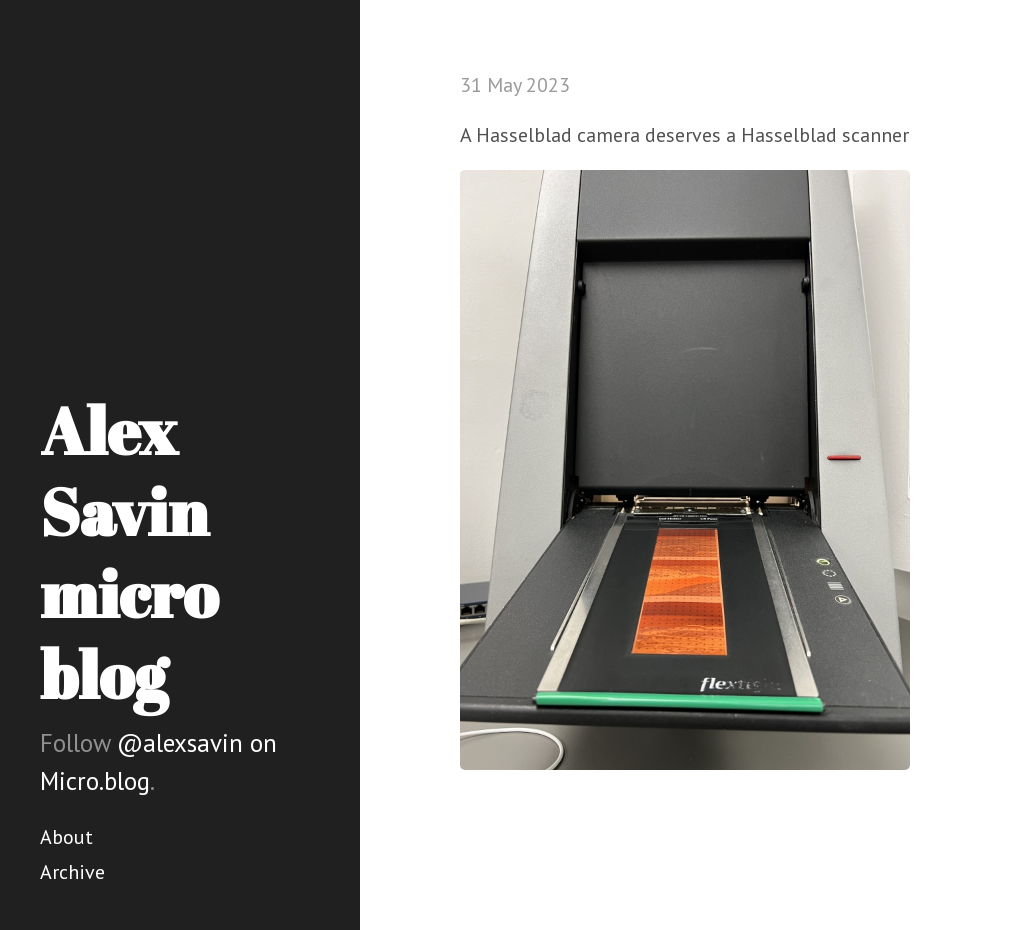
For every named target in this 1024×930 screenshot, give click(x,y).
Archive (72, 872)
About (66, 837)
